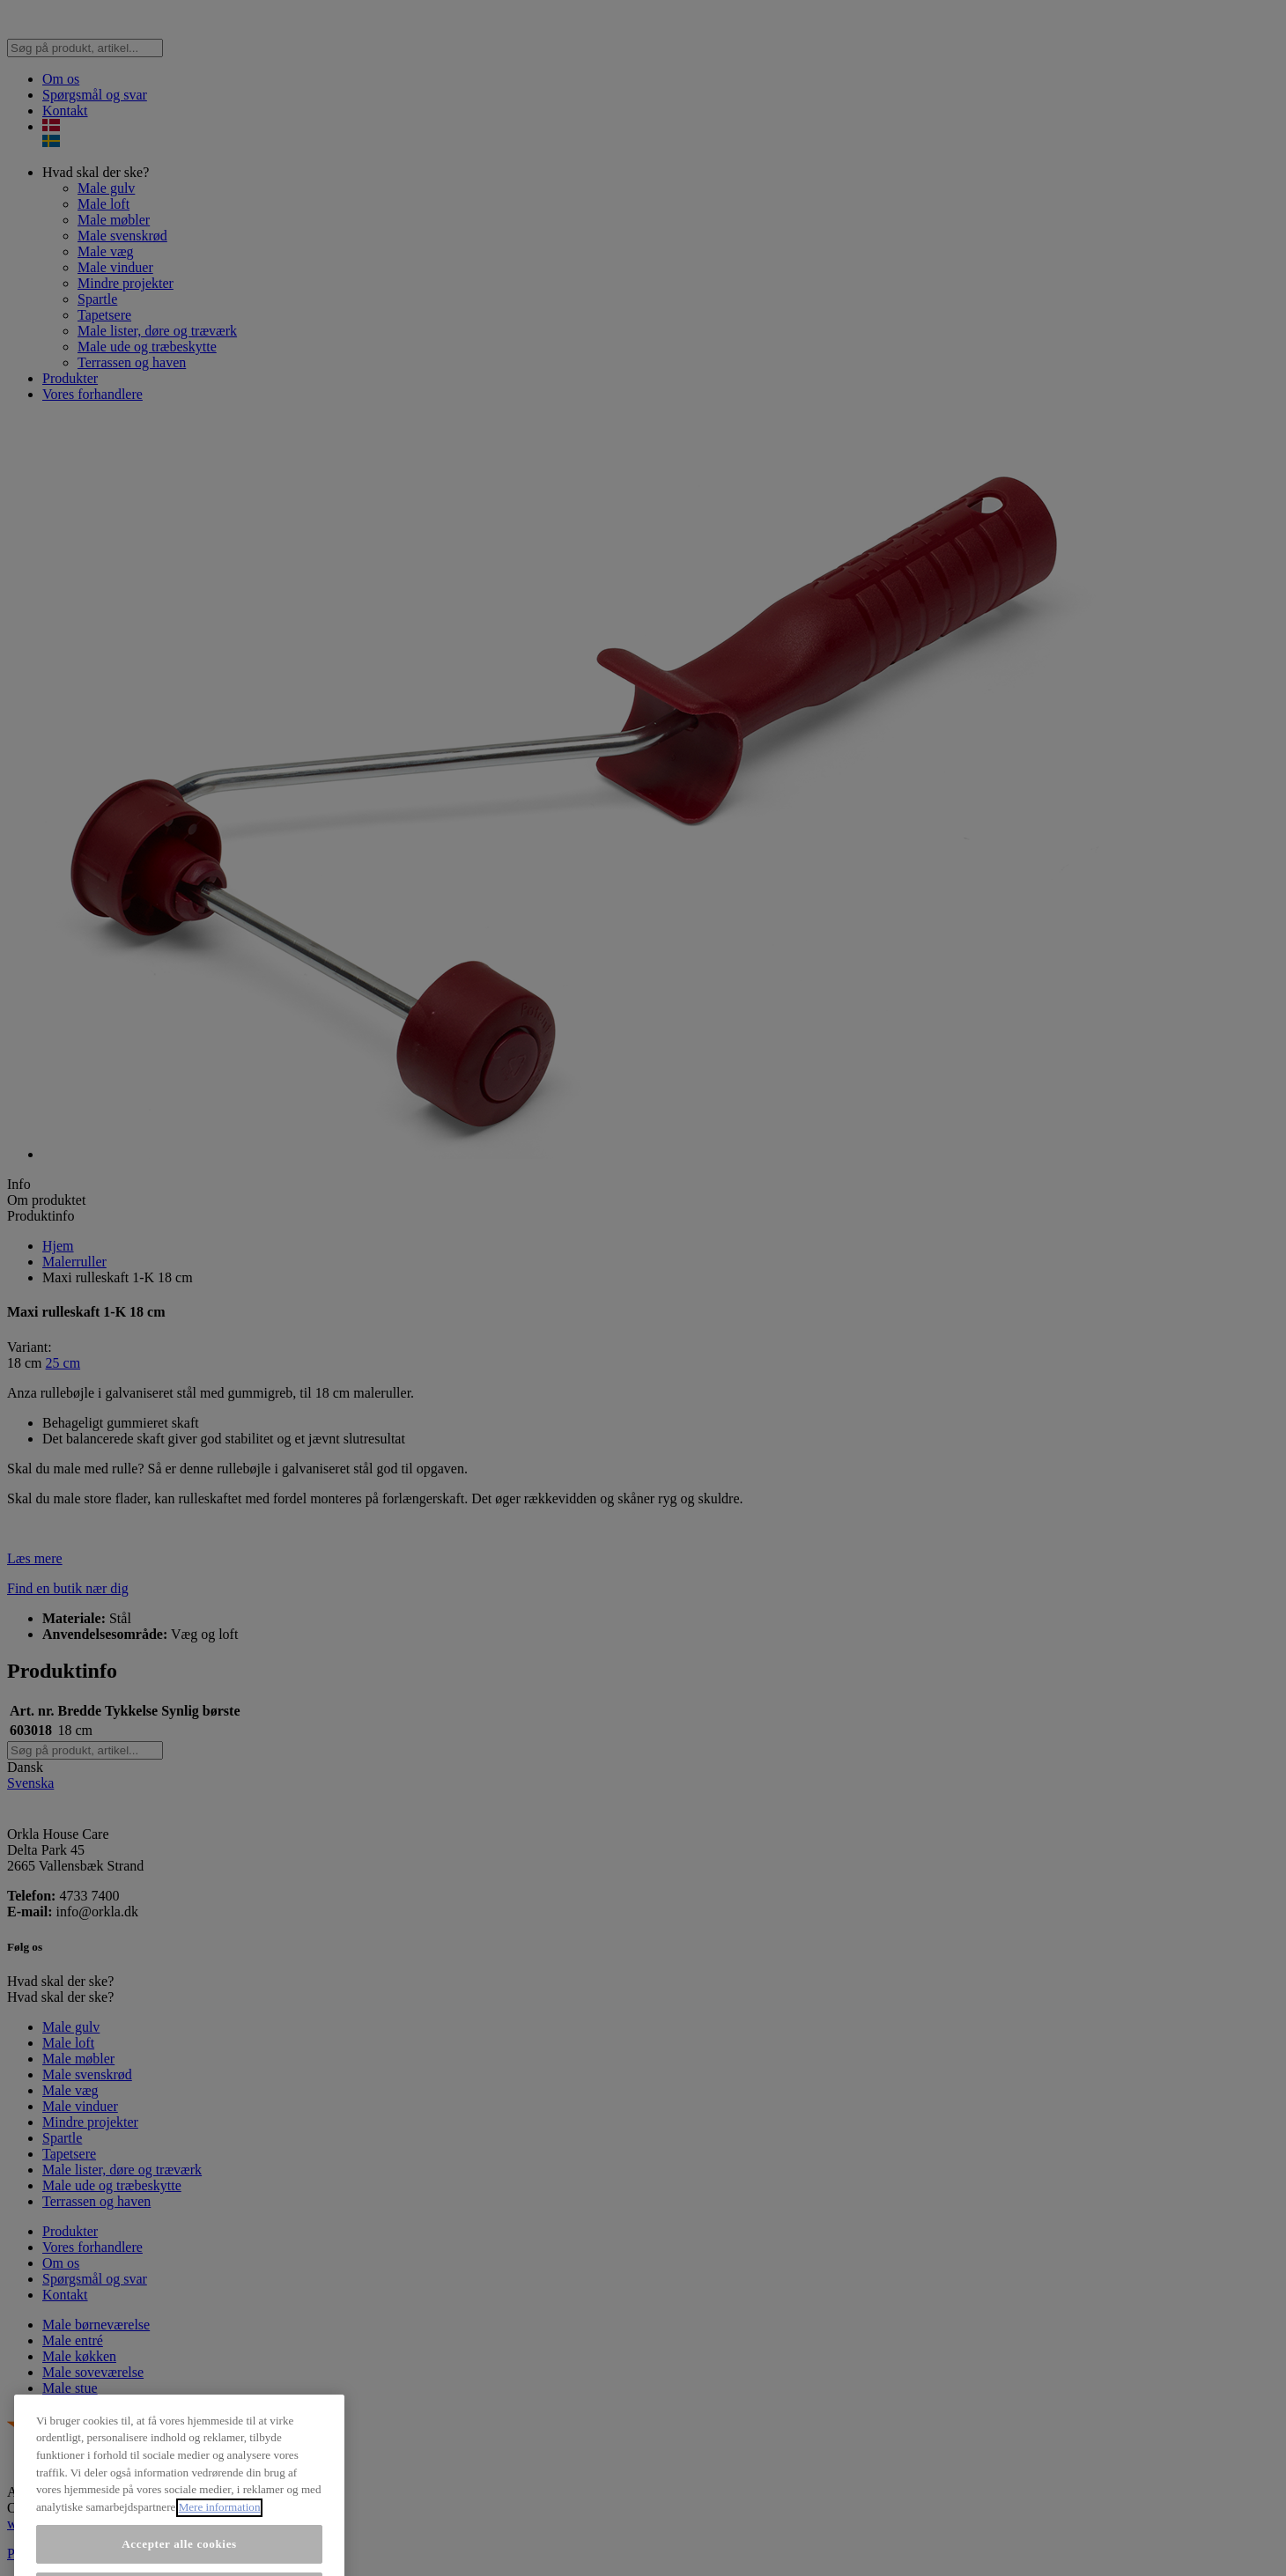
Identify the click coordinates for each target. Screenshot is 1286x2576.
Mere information (220, 2534)
